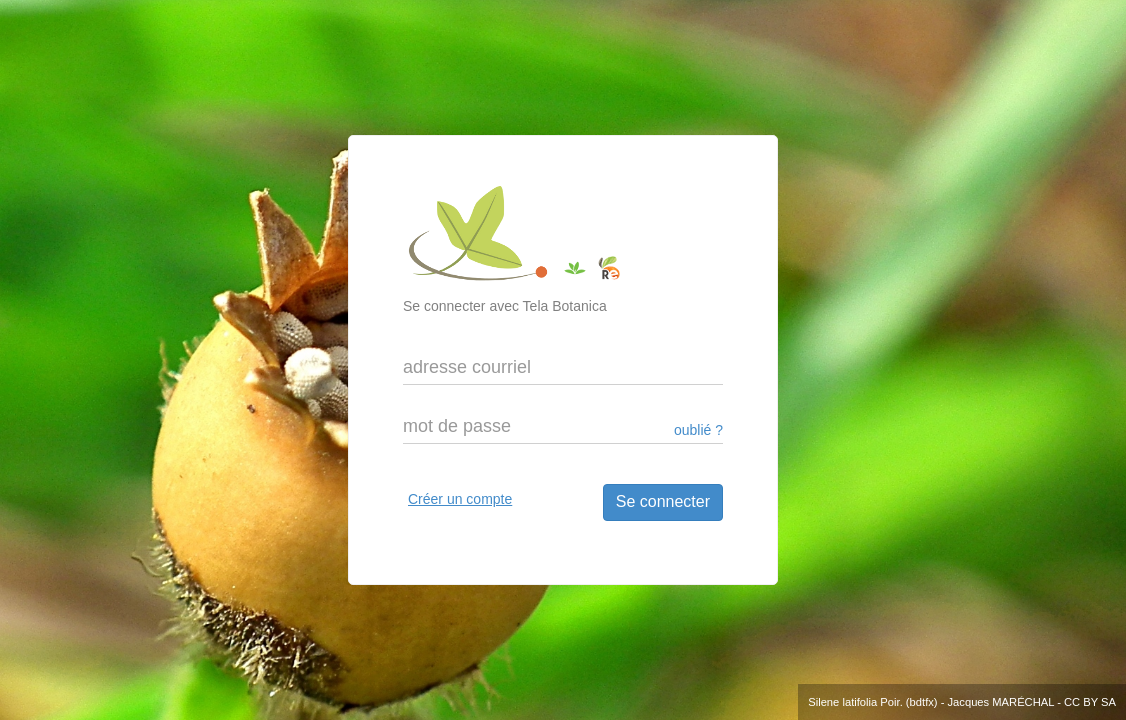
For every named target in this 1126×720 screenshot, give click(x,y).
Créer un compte (460, 499)
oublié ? (698, 430)
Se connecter (663, 501)
